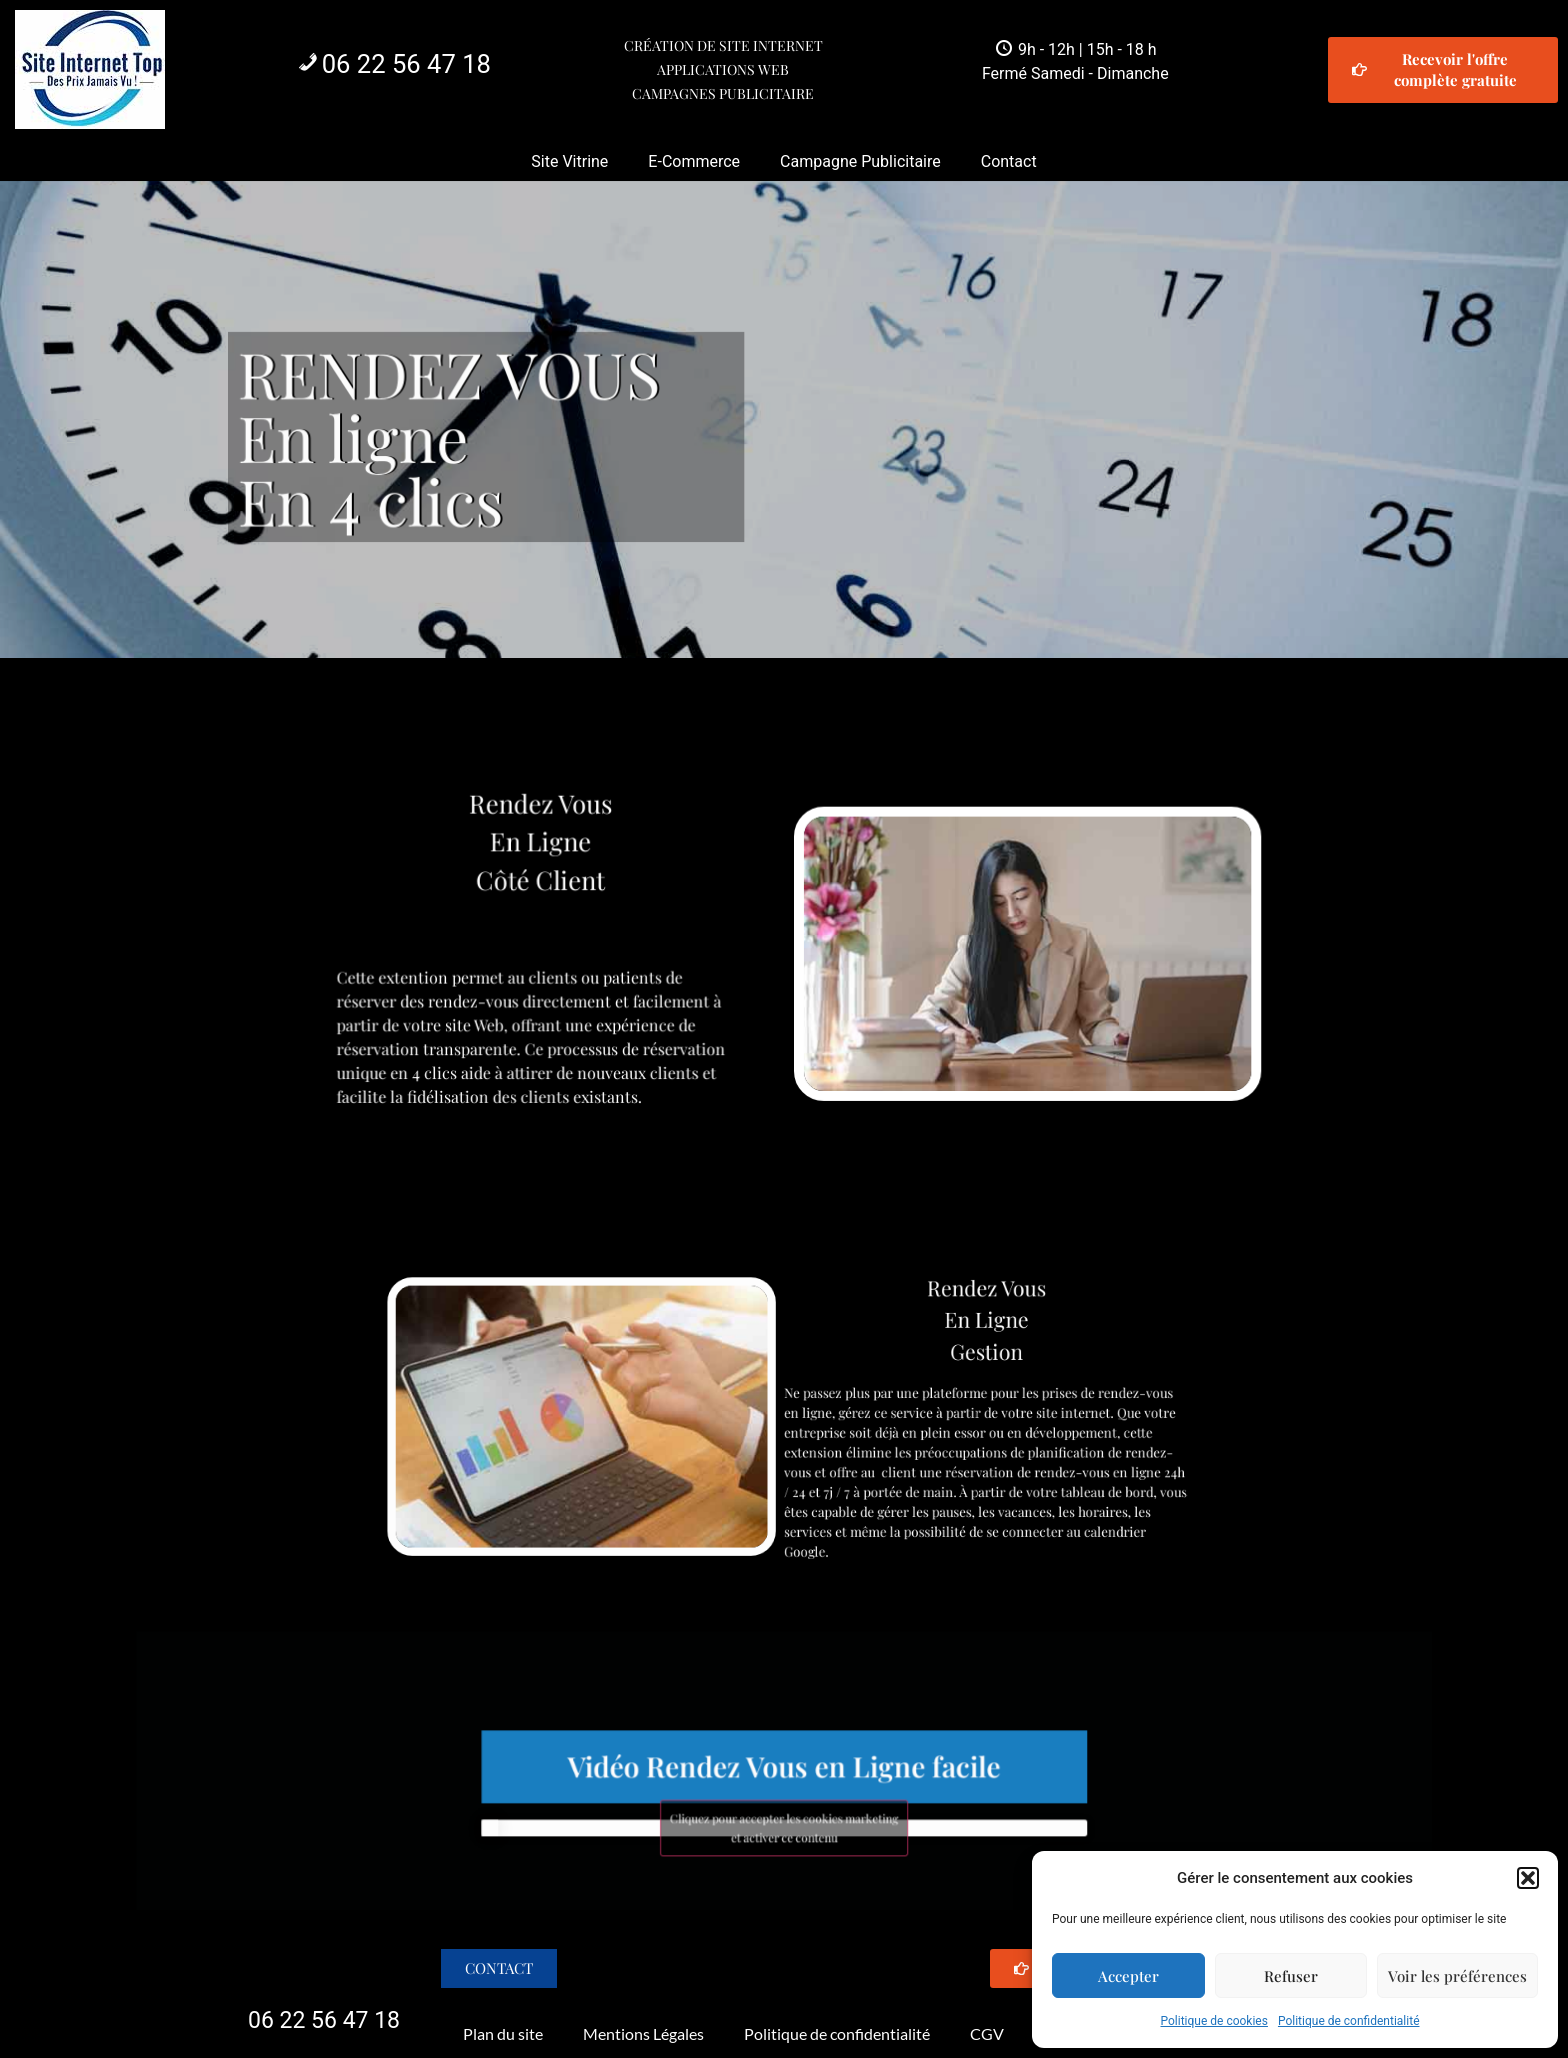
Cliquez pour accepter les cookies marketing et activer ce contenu (784, 1808)
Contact (1009, 161)
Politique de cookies (1214, 2021)
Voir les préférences (1457, 1976)
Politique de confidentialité (1349, 2021)
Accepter (1128, 1976)
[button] (1528, 1878)
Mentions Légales (643, 2033)
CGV (987, 2033)
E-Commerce (694, 161)
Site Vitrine (569, 161)
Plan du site (503, 2033)
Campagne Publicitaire (860, 161)
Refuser (1291, 1976)
